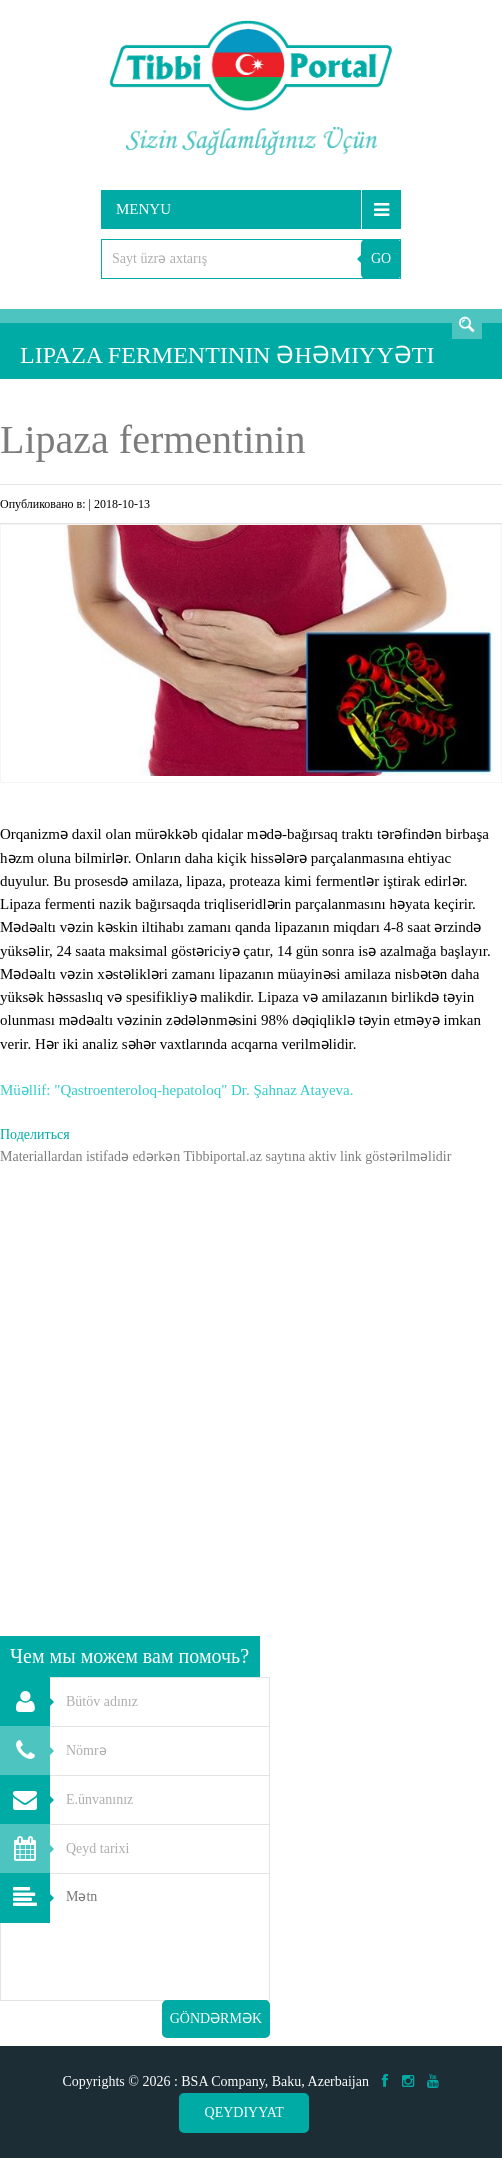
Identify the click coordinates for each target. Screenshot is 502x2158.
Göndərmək (216, 2018)
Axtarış (467, 324)
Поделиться (35, 1134)
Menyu (143, 209)
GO (381, 258)
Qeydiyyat (244, 2112)
